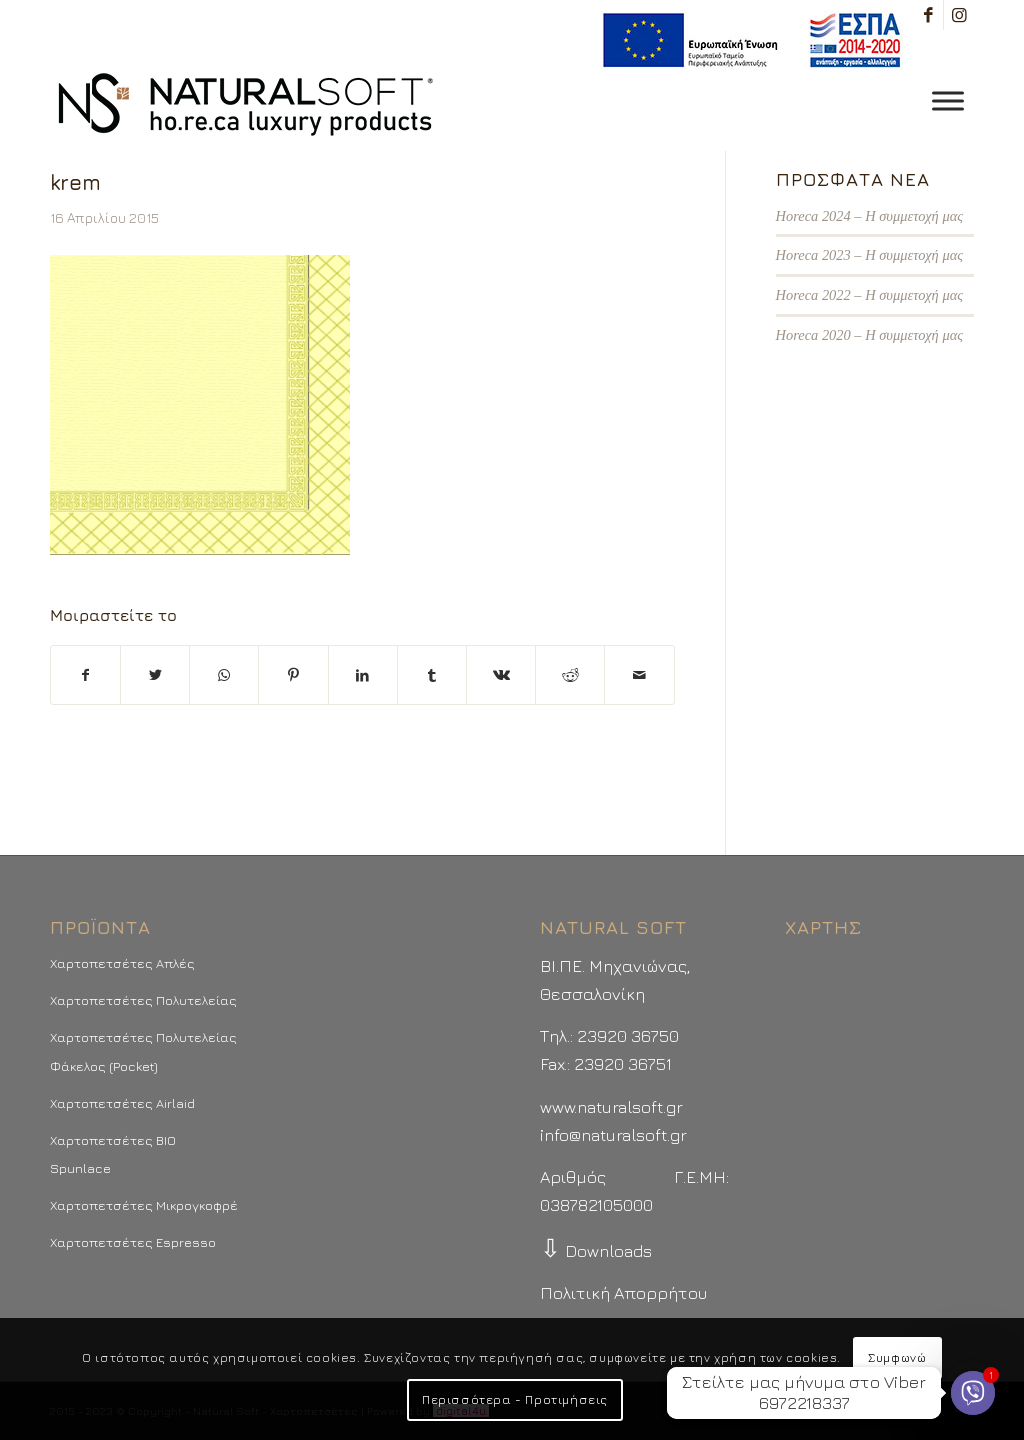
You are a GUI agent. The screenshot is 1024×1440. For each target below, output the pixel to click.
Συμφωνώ (897, 1357)
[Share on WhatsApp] (224, 675)
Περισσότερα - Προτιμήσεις (515, 1399)
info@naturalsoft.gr (613, 1135)
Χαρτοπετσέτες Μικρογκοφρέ (144, 1205)
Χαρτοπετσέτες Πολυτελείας (143, 1000)
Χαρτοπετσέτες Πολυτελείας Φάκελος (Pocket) (143, 1051)
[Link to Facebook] (928, 15)
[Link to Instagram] (959, 15)
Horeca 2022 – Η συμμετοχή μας (870, 295)
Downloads (596, 1251)
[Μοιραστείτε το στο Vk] (501, 675)
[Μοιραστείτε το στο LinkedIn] (363, 675)
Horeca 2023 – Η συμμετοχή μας (870, 255)
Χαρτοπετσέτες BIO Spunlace (113, 1154)
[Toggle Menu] (948, 100)
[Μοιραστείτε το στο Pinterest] (293, 675)
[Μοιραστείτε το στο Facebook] (85, 675)
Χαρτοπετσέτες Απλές (122, 963)
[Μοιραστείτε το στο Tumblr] (432, 675)
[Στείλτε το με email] (639, 675)
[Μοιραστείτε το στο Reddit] (570, 675)
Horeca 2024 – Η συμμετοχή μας (870, 216)
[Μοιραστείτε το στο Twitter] (155, 675)
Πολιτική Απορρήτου (623, 1293)
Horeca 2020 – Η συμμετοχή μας (870, 335)
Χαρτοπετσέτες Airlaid (122, 1103)
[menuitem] (746, 40)
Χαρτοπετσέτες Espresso (133, 1242)
